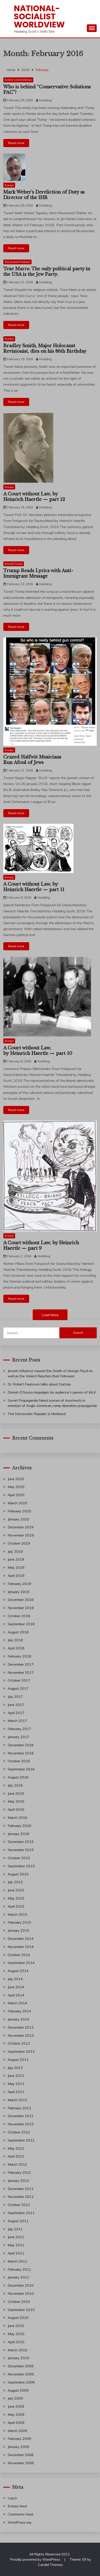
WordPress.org (19, 2522)
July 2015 (15, 1882)
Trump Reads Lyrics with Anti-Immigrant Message (38, 573)
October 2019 (19, 1543)
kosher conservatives (18, 79)
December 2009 (21, 2366)
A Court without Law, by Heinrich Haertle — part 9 (41, 1245)
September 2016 (21, 1769)
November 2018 (21, 1608)
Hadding (45, 100)
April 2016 (16, 1809)
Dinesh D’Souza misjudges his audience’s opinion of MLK (52, 1392)
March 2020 (17, 1503)
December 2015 (21, 1841)
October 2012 (19, 2132)
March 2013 (17, 2100)
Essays (9, 185)
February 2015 (19, 1922)
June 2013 (16, 2075)
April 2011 (16, 2253)
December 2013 (21, 2027)
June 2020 (16, 1479)
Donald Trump (14, 563)
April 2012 (16, 2156)
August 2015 (18, 1874)
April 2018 (16, 1648)
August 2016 (18, 1777)
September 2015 (21, 1866)
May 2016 (16, 1801)
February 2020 (19, 1511)
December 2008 (21, 2455)
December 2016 (21, 1745)
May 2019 (16, 1567)
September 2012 (21, 2140)
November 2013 (21, 2035)
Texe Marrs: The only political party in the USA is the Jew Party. (46, 271)
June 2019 (16, 1559)
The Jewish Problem (17, 261)
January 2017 (18, 1737)
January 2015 (18, 1930)
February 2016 (19, 1825)
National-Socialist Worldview (39, 16)
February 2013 (19, 2108)
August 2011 (18, 2221)
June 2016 (16, 1793)
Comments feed (20, 2514)
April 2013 (16, 2092)
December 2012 (21, 2116)
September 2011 (21, 2213)
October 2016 (19, 1761)
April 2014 (16, 1995)
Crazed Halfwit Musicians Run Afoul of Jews (32, 759)
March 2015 (17, 1914)
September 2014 (21, 1962)
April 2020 (16, 1495)
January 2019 (18, 1592)
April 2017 (16, 1713)
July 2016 (15, 1785)
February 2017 (19, 1729)
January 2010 (18, 2358)
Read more (16, 143)
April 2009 (16, 2422)
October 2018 (19, 1616)
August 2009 (18, 2390)
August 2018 (18, 1632)
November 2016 (21, 1753)
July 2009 (15, 2398)
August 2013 (18, 2059)
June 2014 (16, 1987)
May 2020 (16, 1487)
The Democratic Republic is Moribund (37, 1414)
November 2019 (21, 1535)
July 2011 (15, 2229)
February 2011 (19, 2269)
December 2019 (21, 1527)
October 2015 (19, 1858)
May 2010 (16, 2334)
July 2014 (15, 1979)
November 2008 (21, 2463)
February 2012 (19, 2172)
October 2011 (19, 2204)
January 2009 (18, 2446)
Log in (12, 2498)
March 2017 (17, 1720)
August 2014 (18, 1971)
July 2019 (15, 1551)
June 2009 (16, 2406)
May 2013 (16, 2083)
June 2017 (16, 1704)
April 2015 (16, 1906)
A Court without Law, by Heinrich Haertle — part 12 (34, 496)
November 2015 (21, 1850)
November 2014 (21, 1946)
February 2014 (19, 2011)
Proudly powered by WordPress (35, 2559)
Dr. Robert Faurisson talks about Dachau (39, 1384)
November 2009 (21, 2374)
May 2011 (16, 2245)
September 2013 (21, 2051)
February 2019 (19, 1583)
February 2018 (19, 1656)
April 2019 (16, 1575)
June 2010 (16, 2325)
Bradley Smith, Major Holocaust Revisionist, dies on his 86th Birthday (44, 348)
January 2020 (18, 1519)
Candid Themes (50, 2564)
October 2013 (19, 2043)
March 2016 (17, 1817)
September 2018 (21, 1624)
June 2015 (16, 1890)
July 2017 (15, 1696)
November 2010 (21, 2293)
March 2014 (17, 2003)
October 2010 (19, 2301)
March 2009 (17, 2430)
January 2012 (18, 2180)
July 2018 (15, 1640)
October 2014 (19, 1955)
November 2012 (21, 2124)
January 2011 (18, 2277)
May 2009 (16, 2414)
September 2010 (21, 2309)
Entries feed (17, 2506)
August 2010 (18, 2317)
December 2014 (21, 1938)
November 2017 (21, 1672)
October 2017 (19, 1680)
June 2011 (16, 2237)
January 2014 (18, 2019)
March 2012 (17, 2164)
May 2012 (16, 2148)
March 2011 (17, 2261)
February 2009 (19, 2438)
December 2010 (21, 2285)
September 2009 (21, 2382)
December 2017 (21, 1664)
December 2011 (21, 2188)
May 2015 (16, 1898)
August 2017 (18, 1688)
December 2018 (21, 1599)
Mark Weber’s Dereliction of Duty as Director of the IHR (44, 194)
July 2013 (15, 2067)
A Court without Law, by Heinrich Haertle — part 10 (37, 1050)
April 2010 (16, 2342)
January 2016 (18, 1834)
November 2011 (21, 2196)
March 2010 (17, 2350)
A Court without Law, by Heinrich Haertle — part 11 (33, 886)
